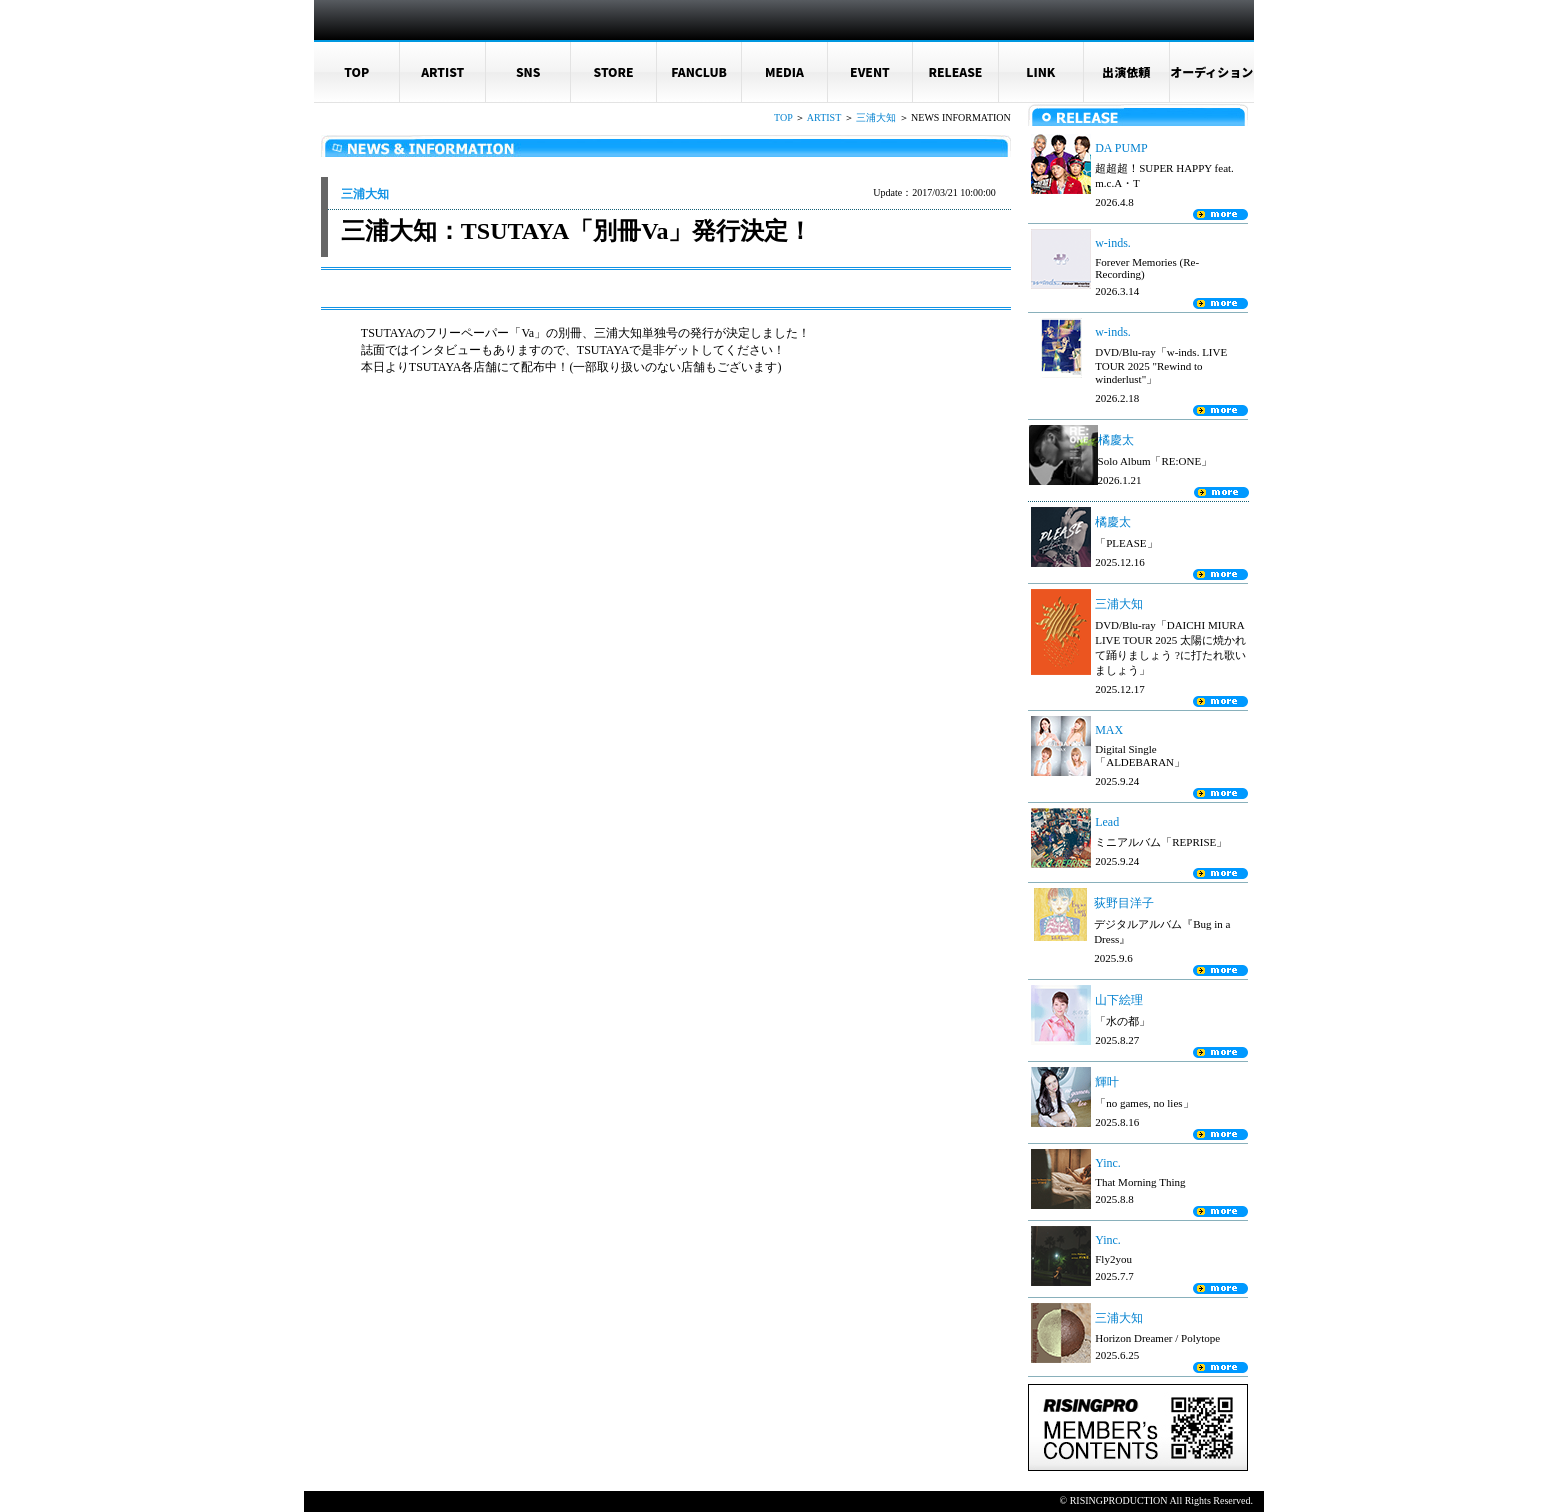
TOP (356, 71)
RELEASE (955, 71)
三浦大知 (876, 117)
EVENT (870, 71)
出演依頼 (1126, 71)
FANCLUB (699, 71)
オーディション (1211, 71)
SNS (528, 71)
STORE (614, 71)
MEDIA (784, 71)
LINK (1040, 71)
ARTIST (442, 71)
